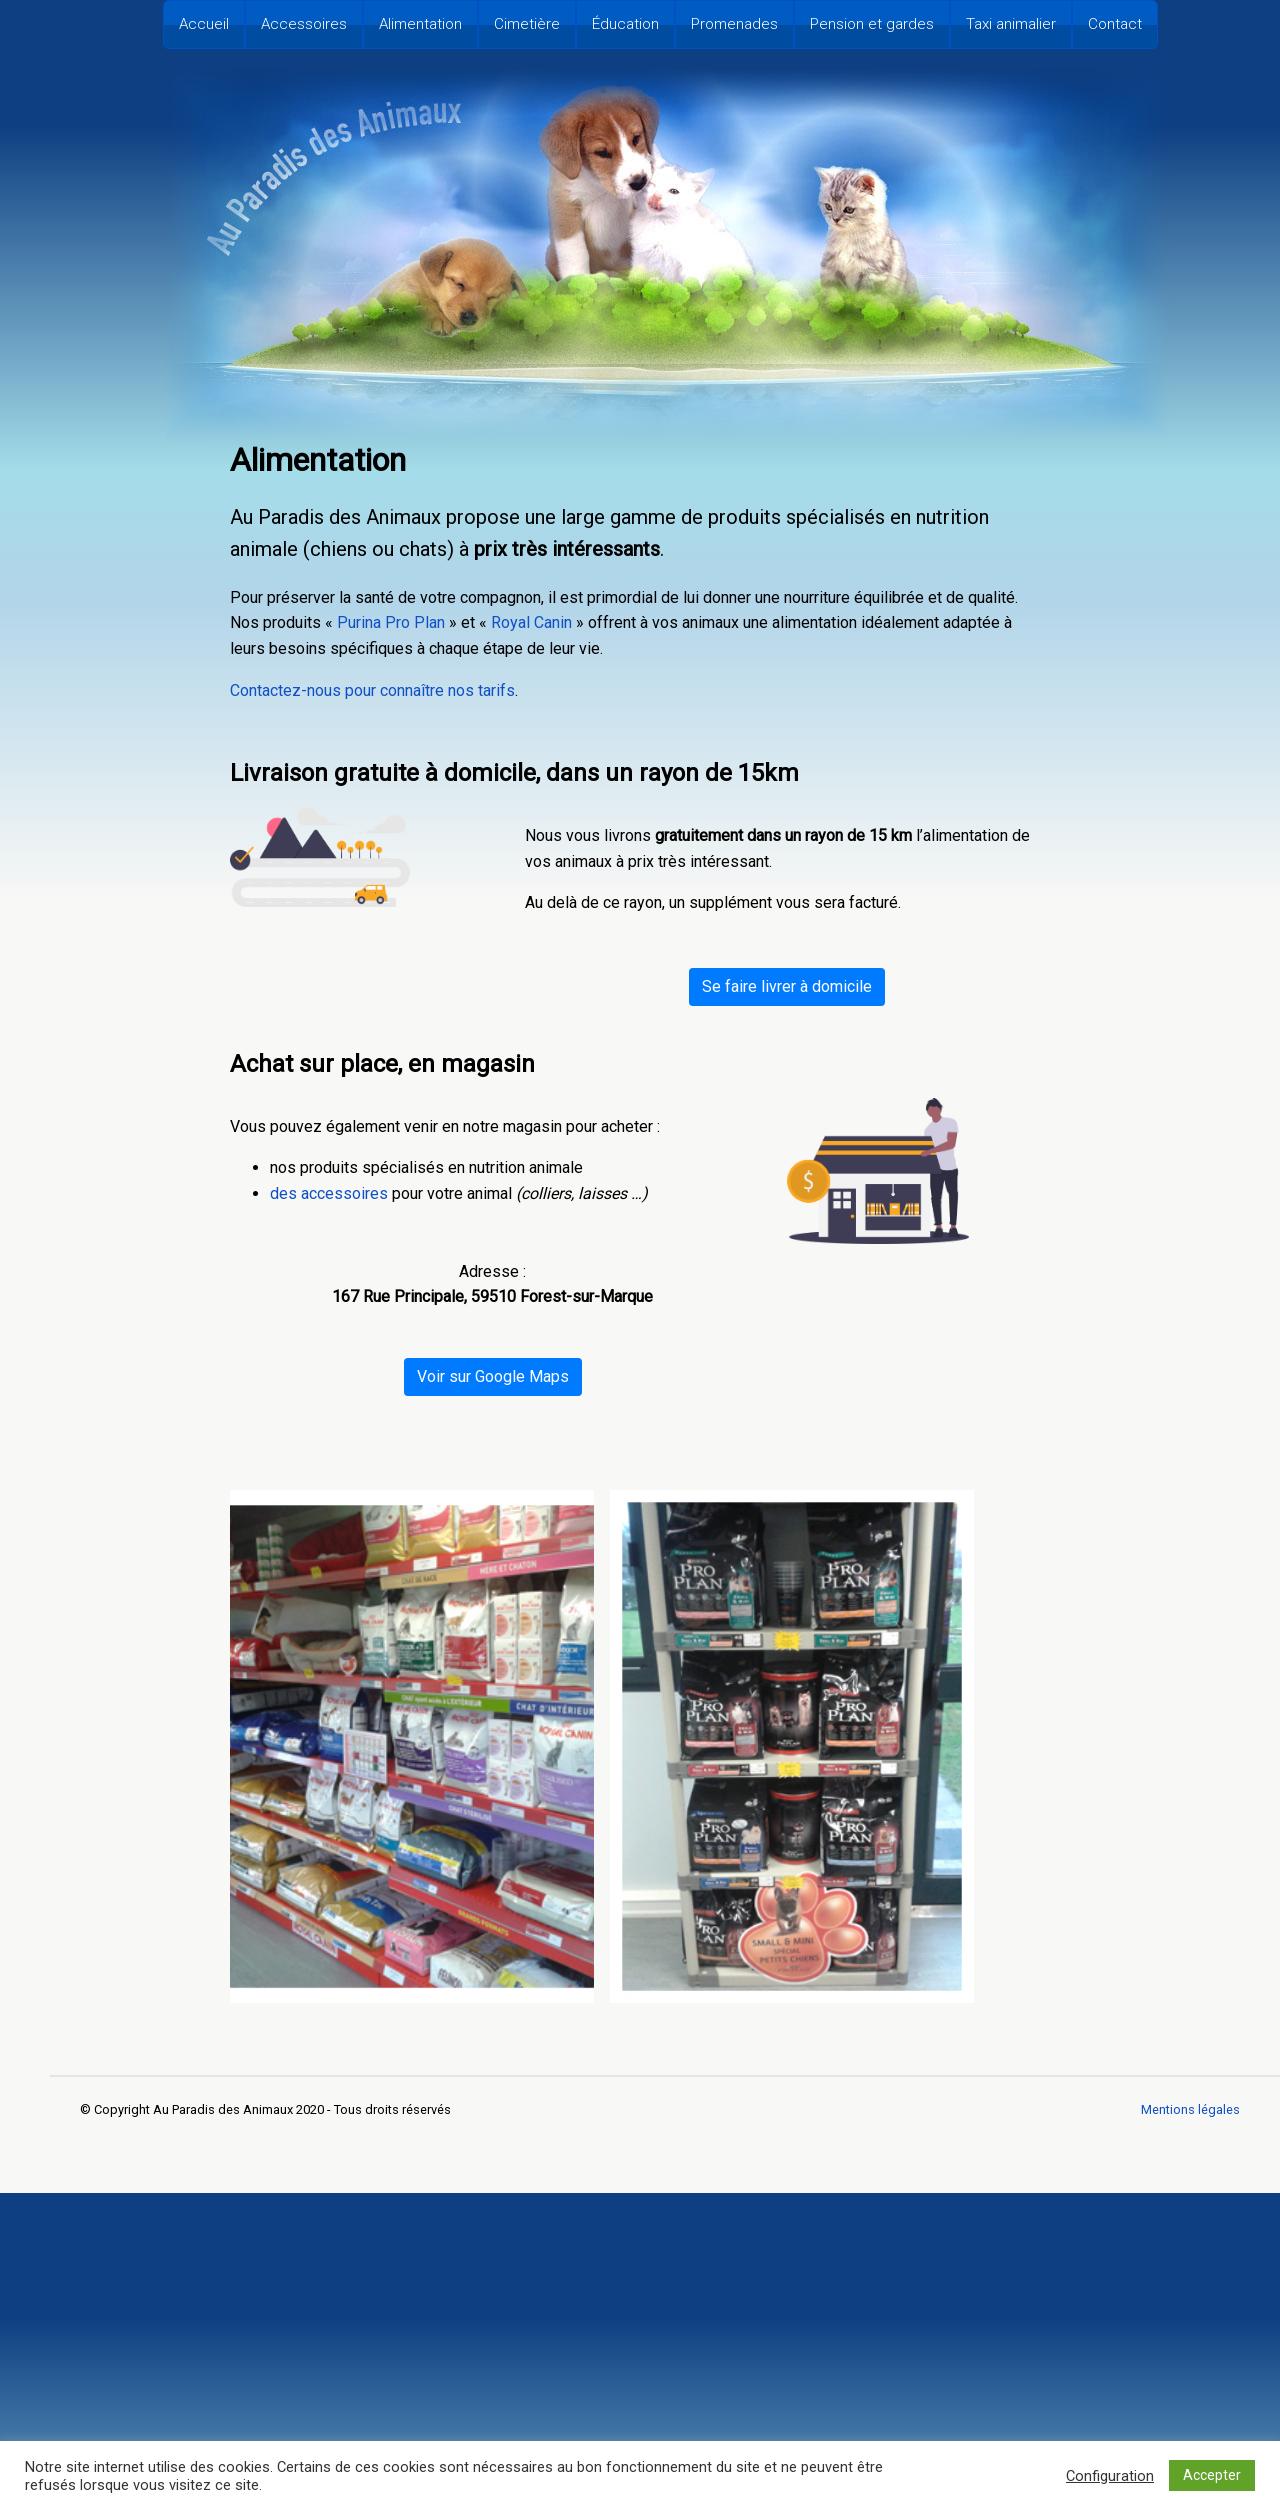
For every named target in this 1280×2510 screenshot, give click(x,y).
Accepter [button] (1212, 2475)
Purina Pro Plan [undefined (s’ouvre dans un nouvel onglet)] (391, 622)
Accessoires (304, 24)
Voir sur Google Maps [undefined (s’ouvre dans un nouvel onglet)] (493, 1376)
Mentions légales (1190, 2109)
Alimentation (420, 24)
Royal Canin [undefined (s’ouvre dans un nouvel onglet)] (531, 622)
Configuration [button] (1110, 2476)
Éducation (625, 24)
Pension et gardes (872, 24)
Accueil (204, 24)
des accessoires (329, 1193)
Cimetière (527, 24)
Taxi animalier (1011, 24)
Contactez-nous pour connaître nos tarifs (372, 690)
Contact (1115, 24)
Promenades (734, 24)
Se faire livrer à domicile (787, 986)
